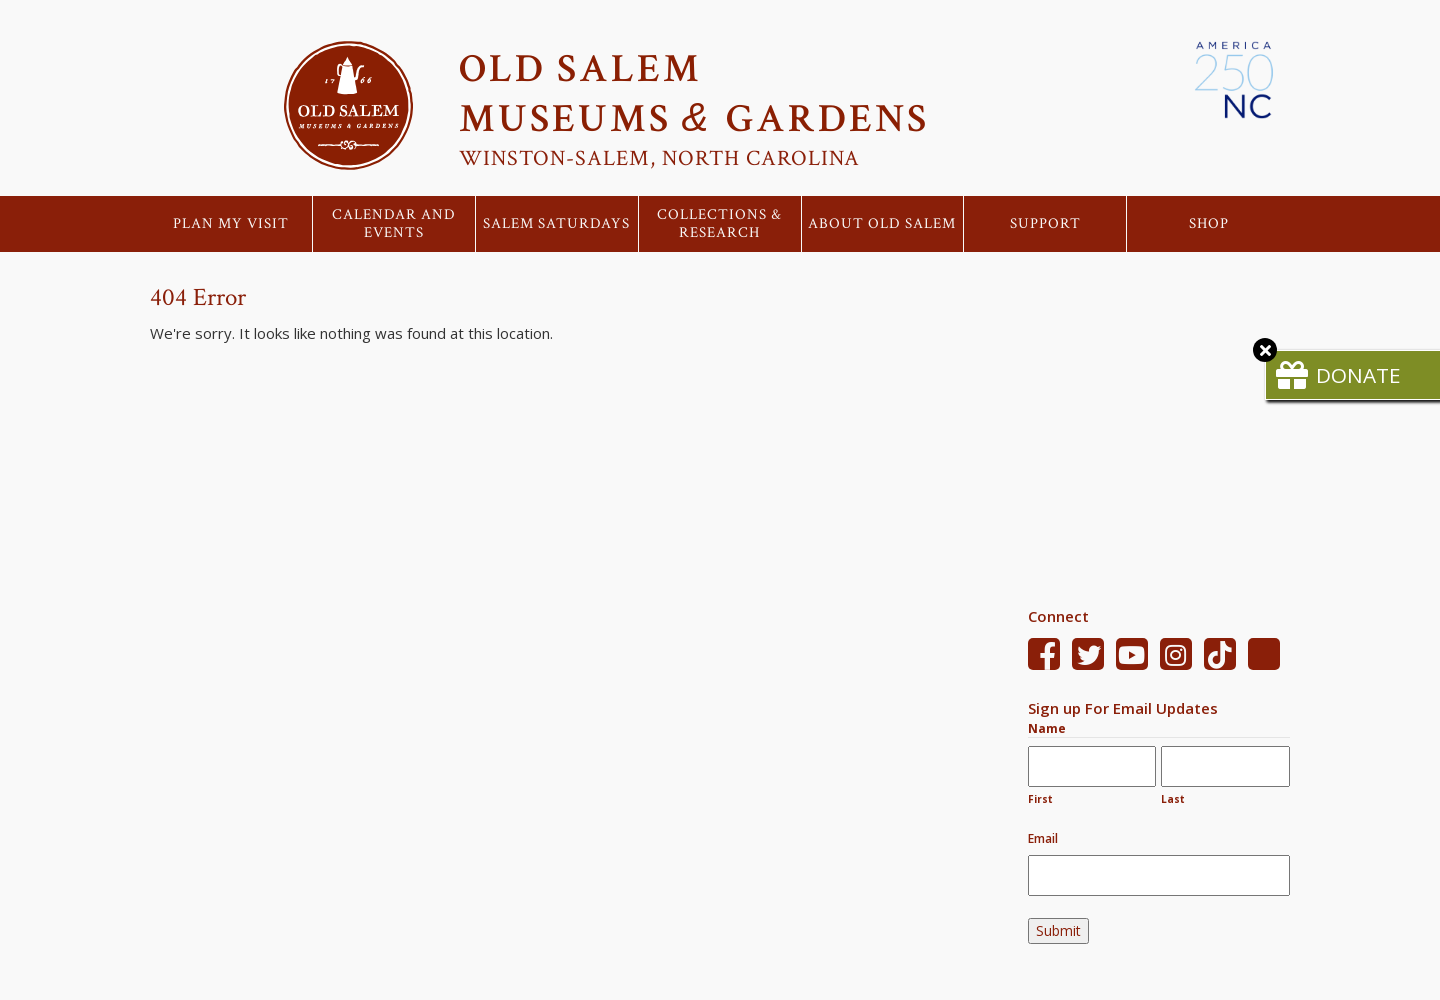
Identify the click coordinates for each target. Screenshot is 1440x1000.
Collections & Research (719, 224)
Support (1045, 224)
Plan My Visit (231, 224)
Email (1043, 838)
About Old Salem (882, 224)
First (1040, 799)
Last (1173, 799)
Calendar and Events (394, 224)
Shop (1209, 224)
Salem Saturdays (556, 224)
